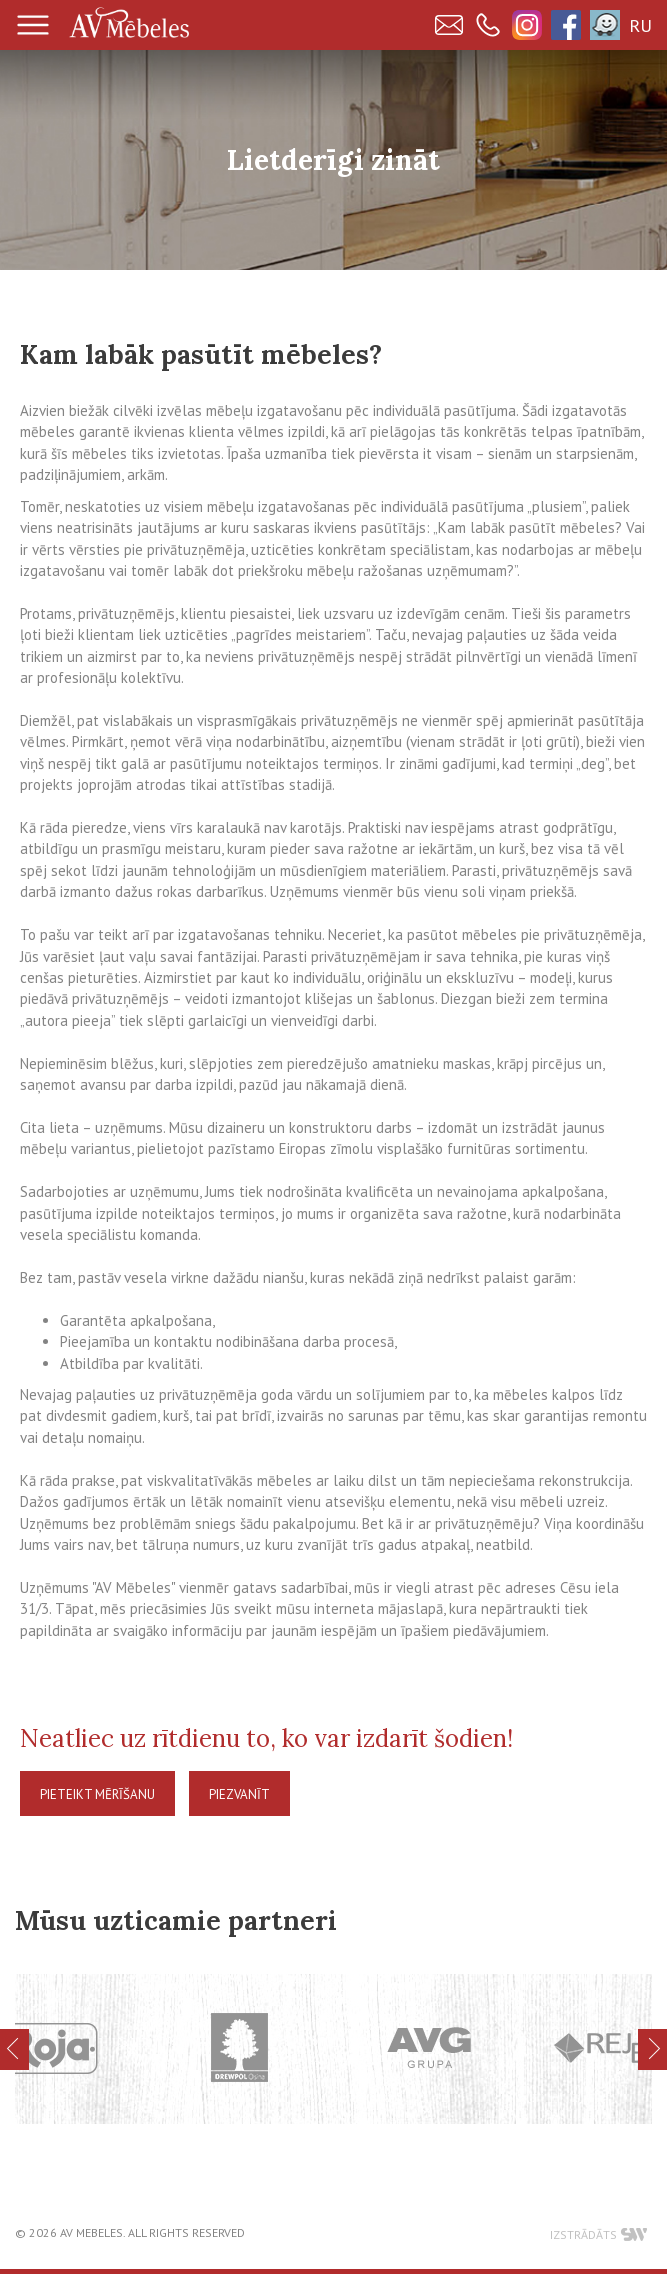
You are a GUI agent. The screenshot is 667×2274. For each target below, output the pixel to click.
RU (640, 25)
